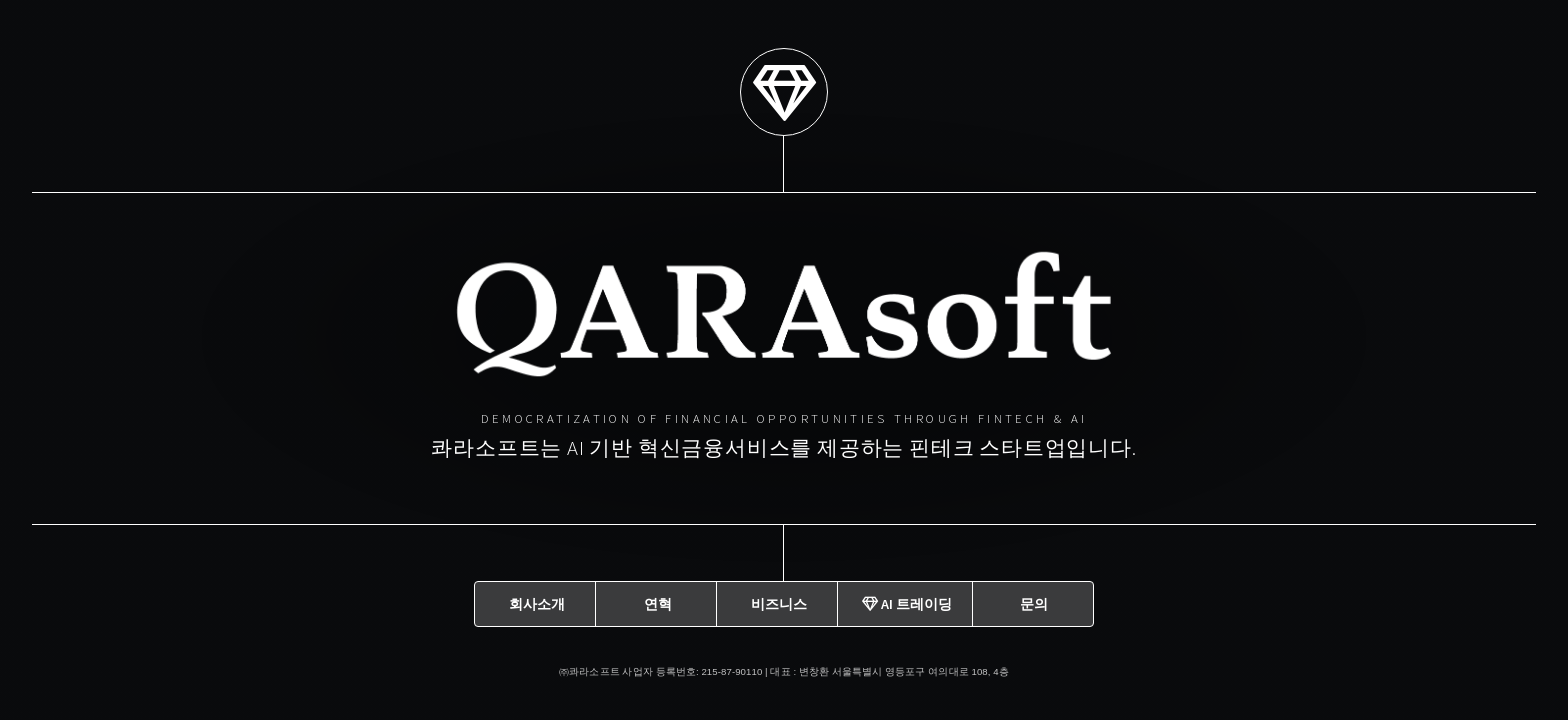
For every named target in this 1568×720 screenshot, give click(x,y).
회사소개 (537, 600)
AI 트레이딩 (907, 600)
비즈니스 (779, 600)
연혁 (658, 600)
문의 (1034, 600)
